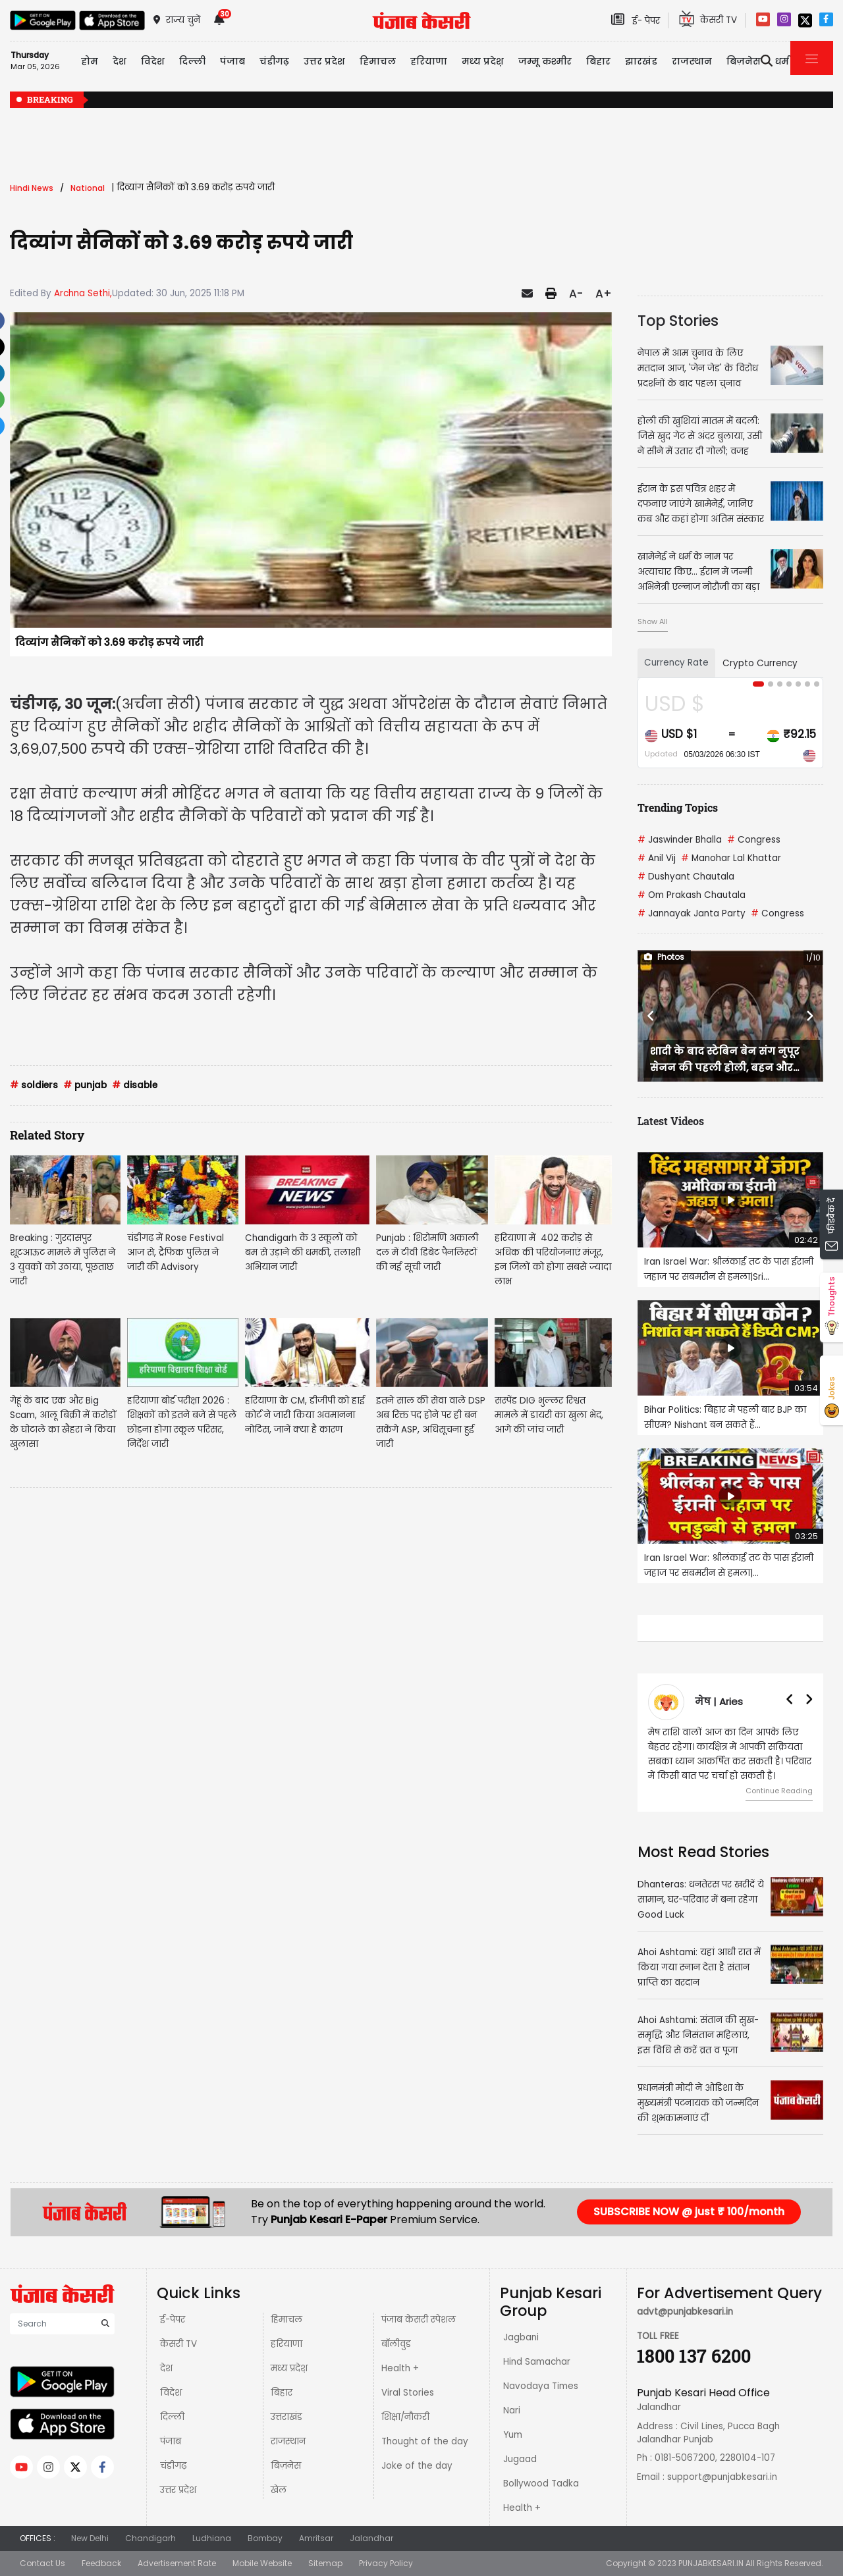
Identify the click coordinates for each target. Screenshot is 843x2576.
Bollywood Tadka (541, 2483)
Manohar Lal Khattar (731, 858)
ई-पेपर (172, 2319)
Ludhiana (211, 2538)
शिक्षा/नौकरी (405, 2417)
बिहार (281, 2392)
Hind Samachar (536, 2361)
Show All (653, 621)
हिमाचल (286, 2319)
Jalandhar (371, 2538)
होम (89, 61)
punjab (85, 1085)
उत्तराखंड (286, 2417)
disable (134, 1085)
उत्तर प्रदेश (178, 2490)
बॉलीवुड (396, 2344)
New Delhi (90, 2538)
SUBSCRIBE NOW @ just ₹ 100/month (688, 2211)
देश (166, 2368)
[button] (651, 1016)
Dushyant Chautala (686, 876)
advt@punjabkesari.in (685, 2311)
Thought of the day (424, 2441)
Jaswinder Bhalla (680, 839)
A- (576, 294)
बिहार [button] (598, 61)
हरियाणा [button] (428, 61)
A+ (603, 294)
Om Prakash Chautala (692, 895)
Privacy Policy (386, 2563)
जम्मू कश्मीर (545, 61)
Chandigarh (150, 2538)
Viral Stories (407, 2392)
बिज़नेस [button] (743, 61)
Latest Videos (671, 1121)
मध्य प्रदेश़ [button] (483, 61)
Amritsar (316, 2538)
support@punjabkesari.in (722, 2477)
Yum (512, 2435)
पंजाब (170, 2441)
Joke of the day (416, 2465)
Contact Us (42, 2563)
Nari (511, 2410)
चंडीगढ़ (173, 2465)
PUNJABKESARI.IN (711, 2563)
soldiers (34, 1085)
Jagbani (521, 2337)
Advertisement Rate (177, 2563)
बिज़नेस (286, 2465)
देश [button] (119, 61)
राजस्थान (288, 2441)
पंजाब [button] (232, 61)
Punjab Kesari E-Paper (330, 2219)
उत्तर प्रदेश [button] (324, 61)
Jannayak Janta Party (692, 913)
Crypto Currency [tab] (760, 663)
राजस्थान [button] (692, 61)
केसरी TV (178, 2344)
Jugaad (520, 2459)
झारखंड (641, 61)
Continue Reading (779, 1790)
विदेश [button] (153, 61)
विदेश (171, 2392)
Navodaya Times (540, 2386)
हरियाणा (286, 2344)
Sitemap (325, 2563)
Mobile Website (262, 2563)
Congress (753, 839)
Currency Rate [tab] (676, 662)
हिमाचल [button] (378, 61)
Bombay (265, 2538)
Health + (400, 2368)
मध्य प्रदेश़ (289, 2368)
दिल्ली (192, 61)
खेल (278, 2490)
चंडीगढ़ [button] (274, 61)
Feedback (101, 2563)
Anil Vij (657, 858)
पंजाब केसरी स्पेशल (418, 2319)
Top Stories (678, 320)
